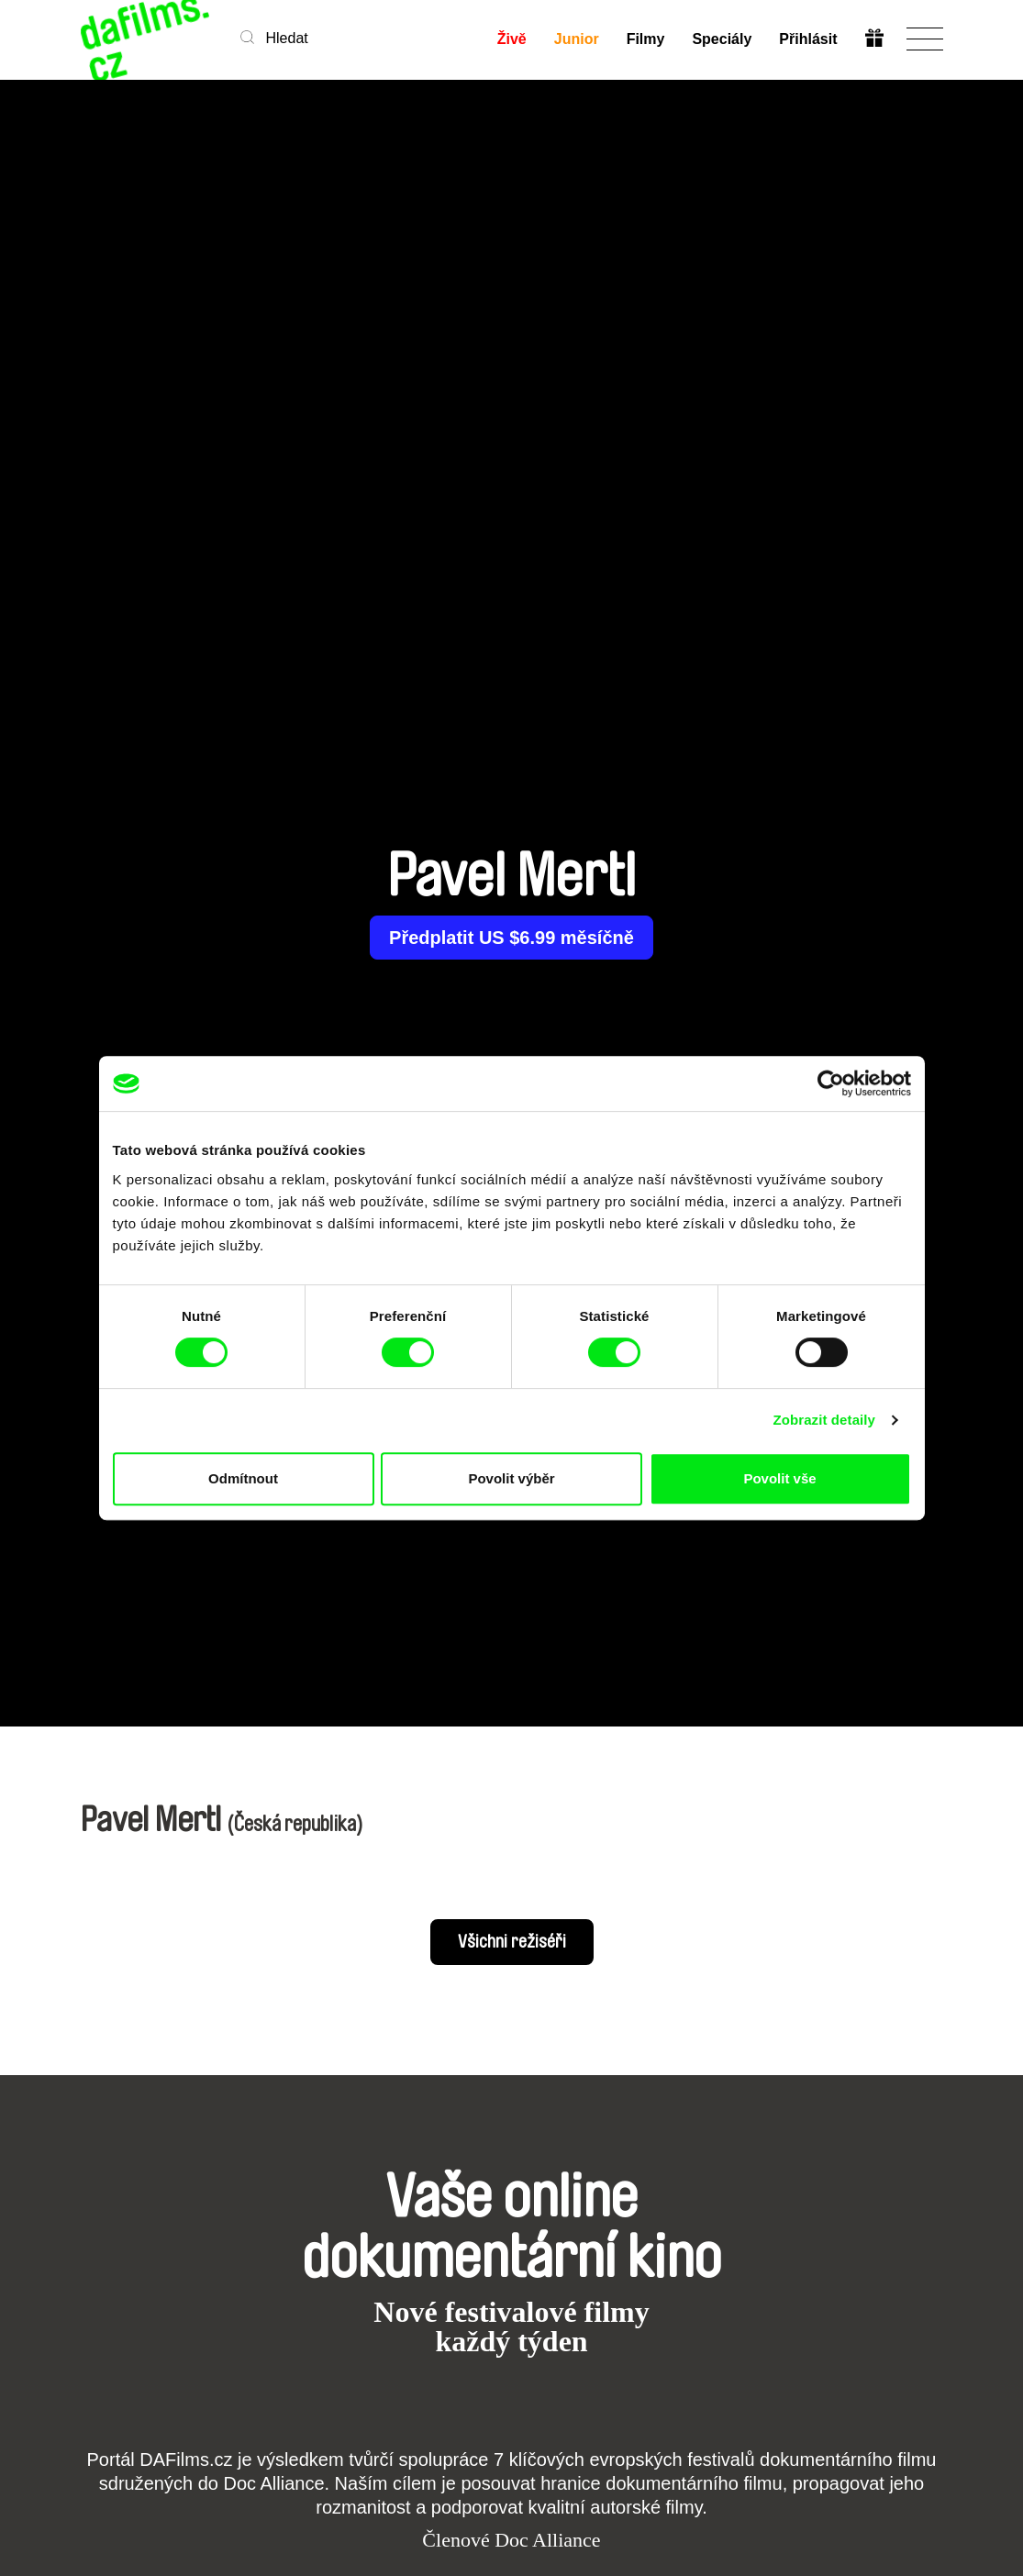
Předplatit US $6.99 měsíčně (511, 937)
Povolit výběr (511, 1478)
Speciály (721, 39)
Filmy (646, 39)
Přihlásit (808, 39)
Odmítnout (243, 1478)
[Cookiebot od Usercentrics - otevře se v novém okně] (831, 1083)
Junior (576, 39)
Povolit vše (779, 1478)
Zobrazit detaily (824, 1419)
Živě (512, 39)
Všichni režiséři (512, 1942)
